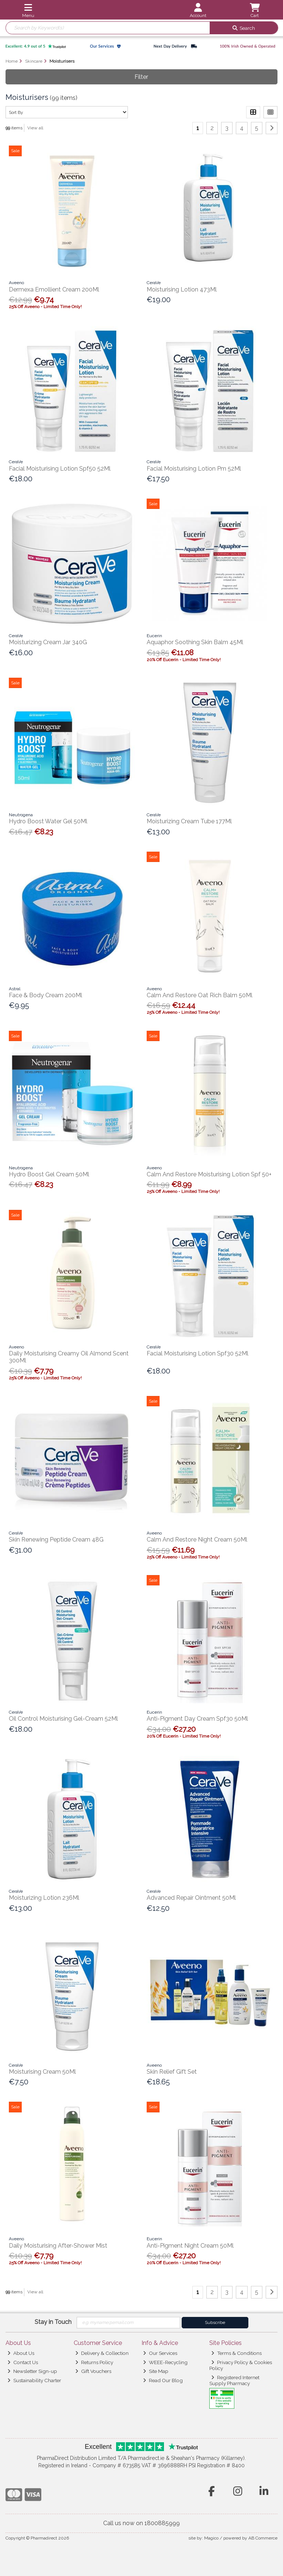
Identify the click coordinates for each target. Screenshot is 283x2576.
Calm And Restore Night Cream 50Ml (197, 1539)
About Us (20, 2353)
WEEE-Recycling (165, 2362)
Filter (141, 76)
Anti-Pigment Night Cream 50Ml (190, 2245)
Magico (211, 2538)
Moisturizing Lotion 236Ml (44, 1897)
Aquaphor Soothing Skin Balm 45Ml (195, 642)
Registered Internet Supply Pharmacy (234, 2380)
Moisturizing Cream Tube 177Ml (189, 821)
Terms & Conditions (236, 2353)
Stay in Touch (53, 2321)
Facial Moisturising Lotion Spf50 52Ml (60, 468)
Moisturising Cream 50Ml (42, 2071)
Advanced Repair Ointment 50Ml (191, 1897)
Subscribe (215, 2322)
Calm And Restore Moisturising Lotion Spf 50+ (209, 1174)
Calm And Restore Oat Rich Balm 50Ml (199, 995)
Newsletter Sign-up (32, 2371)
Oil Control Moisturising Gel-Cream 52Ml (63, 1718)
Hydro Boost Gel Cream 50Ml (49, 1174)
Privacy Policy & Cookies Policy (240, 2365)
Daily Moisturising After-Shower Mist (58, 2245)
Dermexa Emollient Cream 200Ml (54, 289)
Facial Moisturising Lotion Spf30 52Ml (197, 1353)
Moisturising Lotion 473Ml (182, 289)
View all (35, 127)
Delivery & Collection (102, 2353)
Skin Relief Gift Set (172, 2071)
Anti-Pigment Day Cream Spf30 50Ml (197, 1718)
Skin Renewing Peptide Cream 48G (56, 1539)
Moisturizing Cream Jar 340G (48, 642)
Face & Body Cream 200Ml (45, 995)
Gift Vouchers (93, 2371)
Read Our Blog (163, 2380)
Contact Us (22, 2362)
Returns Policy (94, 2362)
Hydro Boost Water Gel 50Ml (48, 821)
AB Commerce (262, 2538)
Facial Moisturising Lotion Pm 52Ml (194, 468)
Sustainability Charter (34, 2380)
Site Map (155, 2371)
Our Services (160, 2353)
